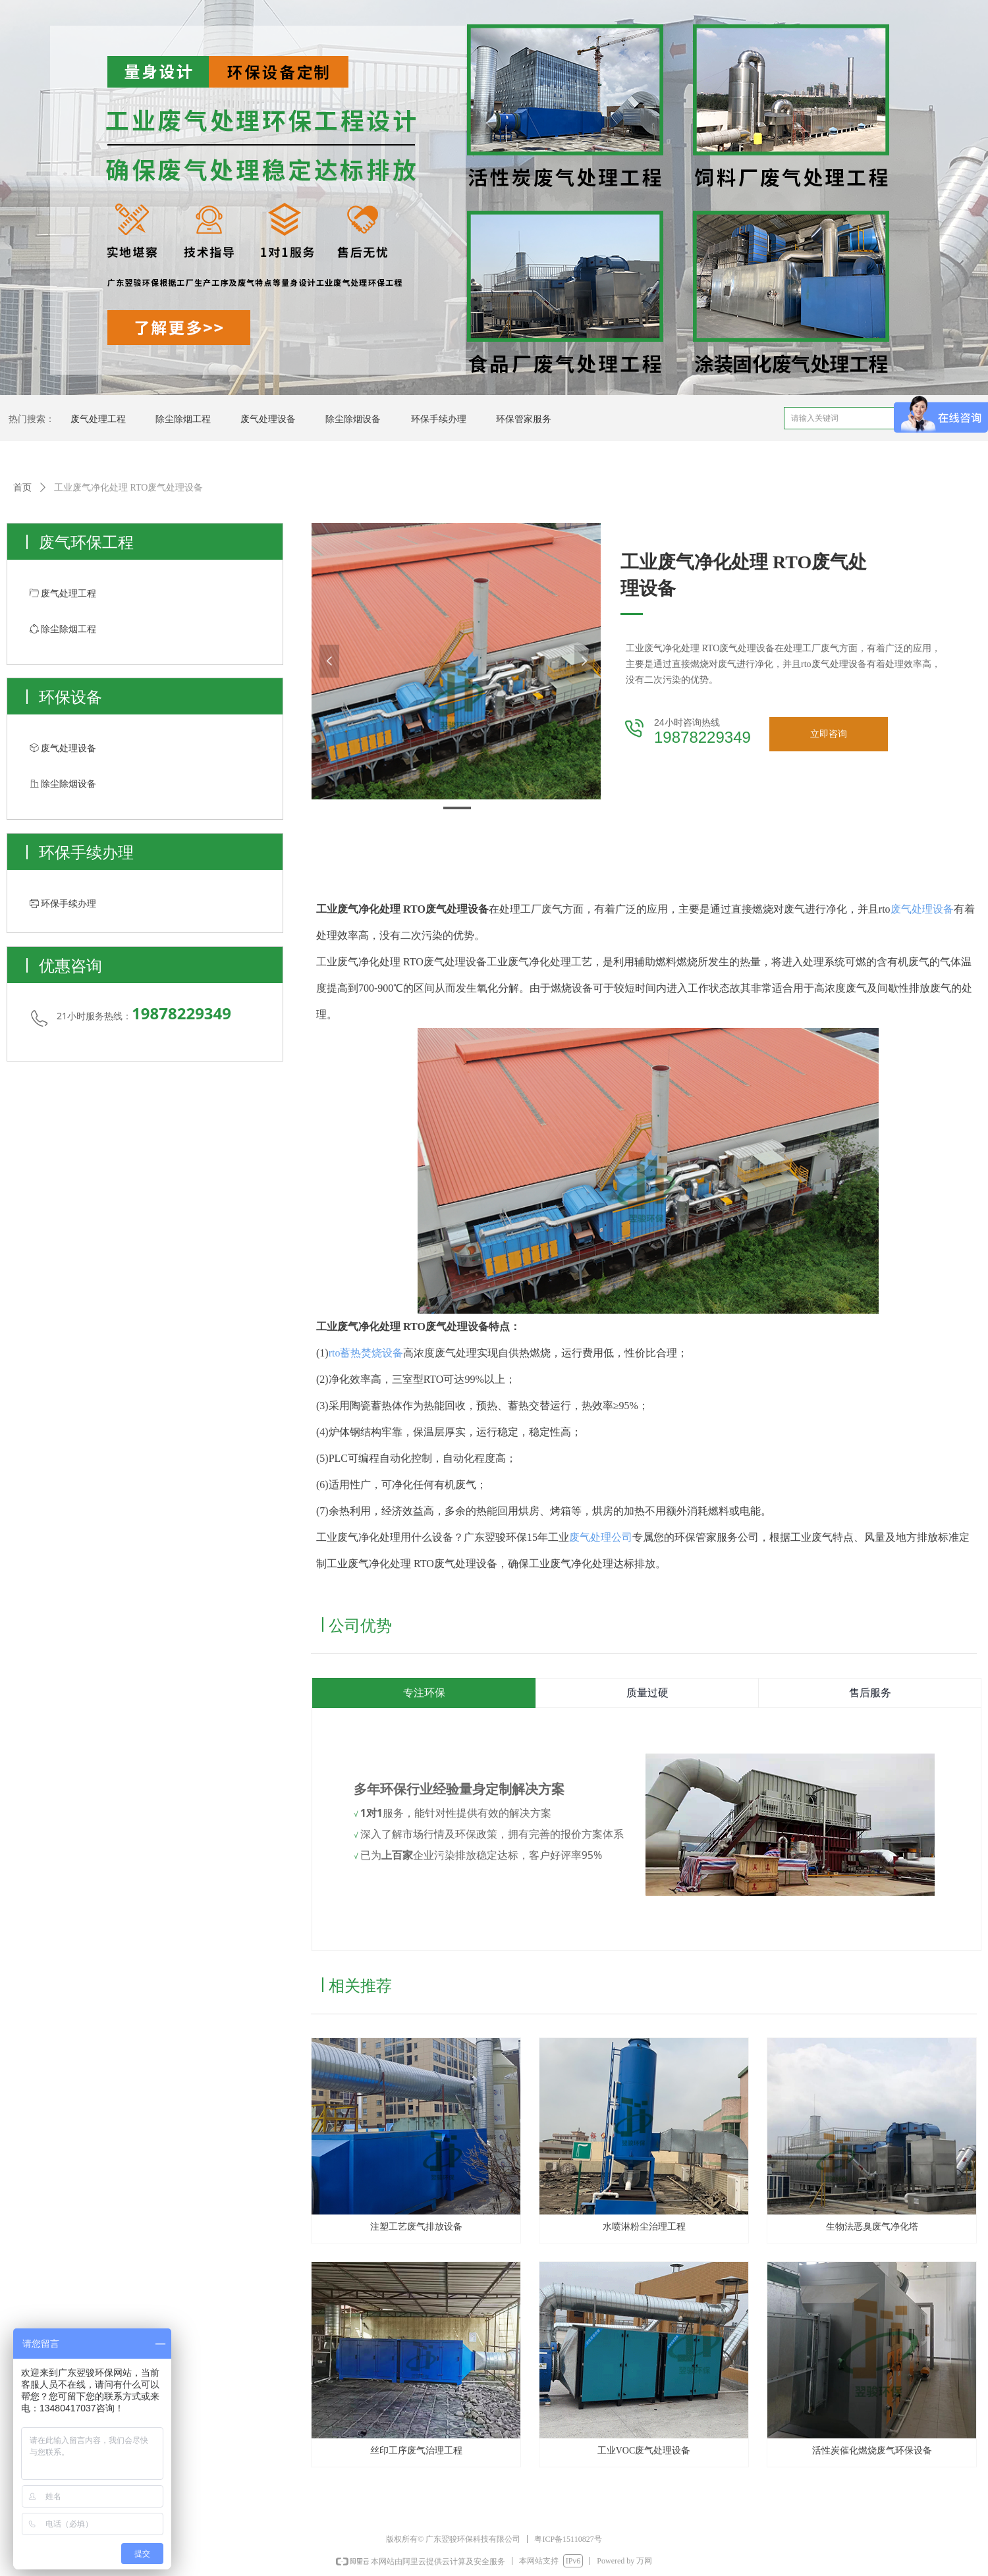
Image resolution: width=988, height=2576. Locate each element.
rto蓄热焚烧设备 (366, 1352)
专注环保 (424, 1693)
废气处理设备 (922, 909)
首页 (22, 488)
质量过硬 (647, 1693)
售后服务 (870, 1693)
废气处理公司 (600, 1537)
